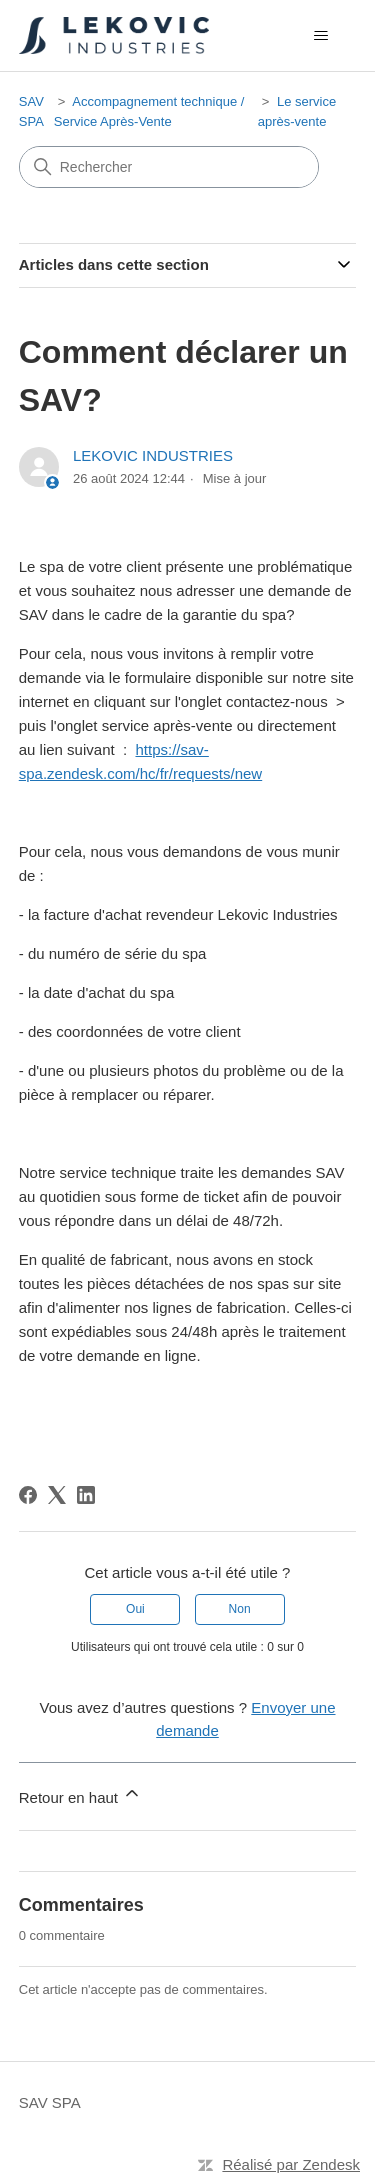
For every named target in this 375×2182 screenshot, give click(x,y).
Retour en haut (80, 1794)
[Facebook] (28, 1495)
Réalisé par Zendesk (291, 2164)
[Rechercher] (169, 167)
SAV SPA (50, 2102)
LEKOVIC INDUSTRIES (153, 455)
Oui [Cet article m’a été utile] (135, 1609)
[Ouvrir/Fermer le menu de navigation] (320, 36)
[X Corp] (57, 1495)
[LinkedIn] (86, 1495)
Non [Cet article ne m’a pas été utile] (240, 1609)
